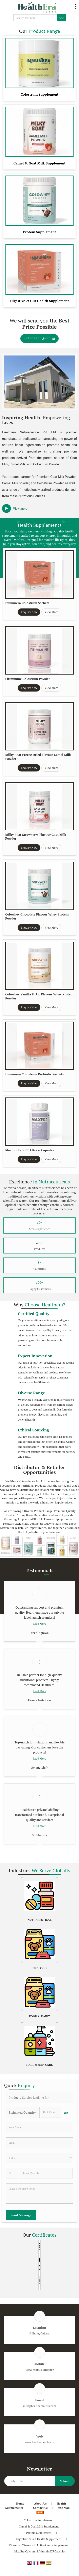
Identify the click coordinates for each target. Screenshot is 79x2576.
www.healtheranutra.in (39, 2442)
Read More (39, 1623)
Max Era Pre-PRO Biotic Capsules (29, 1150)
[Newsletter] (29, 2481)
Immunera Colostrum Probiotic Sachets (34, 1074)
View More (51, 612)
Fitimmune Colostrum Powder (27, 679)
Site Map (64, 2508)
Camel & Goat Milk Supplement (39, 163)
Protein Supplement (39, 232)
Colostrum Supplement (39, 94)
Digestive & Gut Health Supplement (39, 301)
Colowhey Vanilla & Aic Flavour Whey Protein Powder (39, 996)
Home (20, 2503)
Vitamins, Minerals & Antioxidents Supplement (39, 2545)
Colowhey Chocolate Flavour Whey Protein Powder (37, 916)
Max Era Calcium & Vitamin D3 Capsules (40, 2551)
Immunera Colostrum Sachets (27, 603)
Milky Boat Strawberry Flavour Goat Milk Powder (35, 837)
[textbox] (51, 2112)
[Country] (39, 2158)
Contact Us (40, 2508)
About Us (40, 2503)
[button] (39, 2369)
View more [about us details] (20, 508)
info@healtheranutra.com (39, 2406)
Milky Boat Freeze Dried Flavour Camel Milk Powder (38, 757)
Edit (65, 2113)
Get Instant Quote (39, 338)
